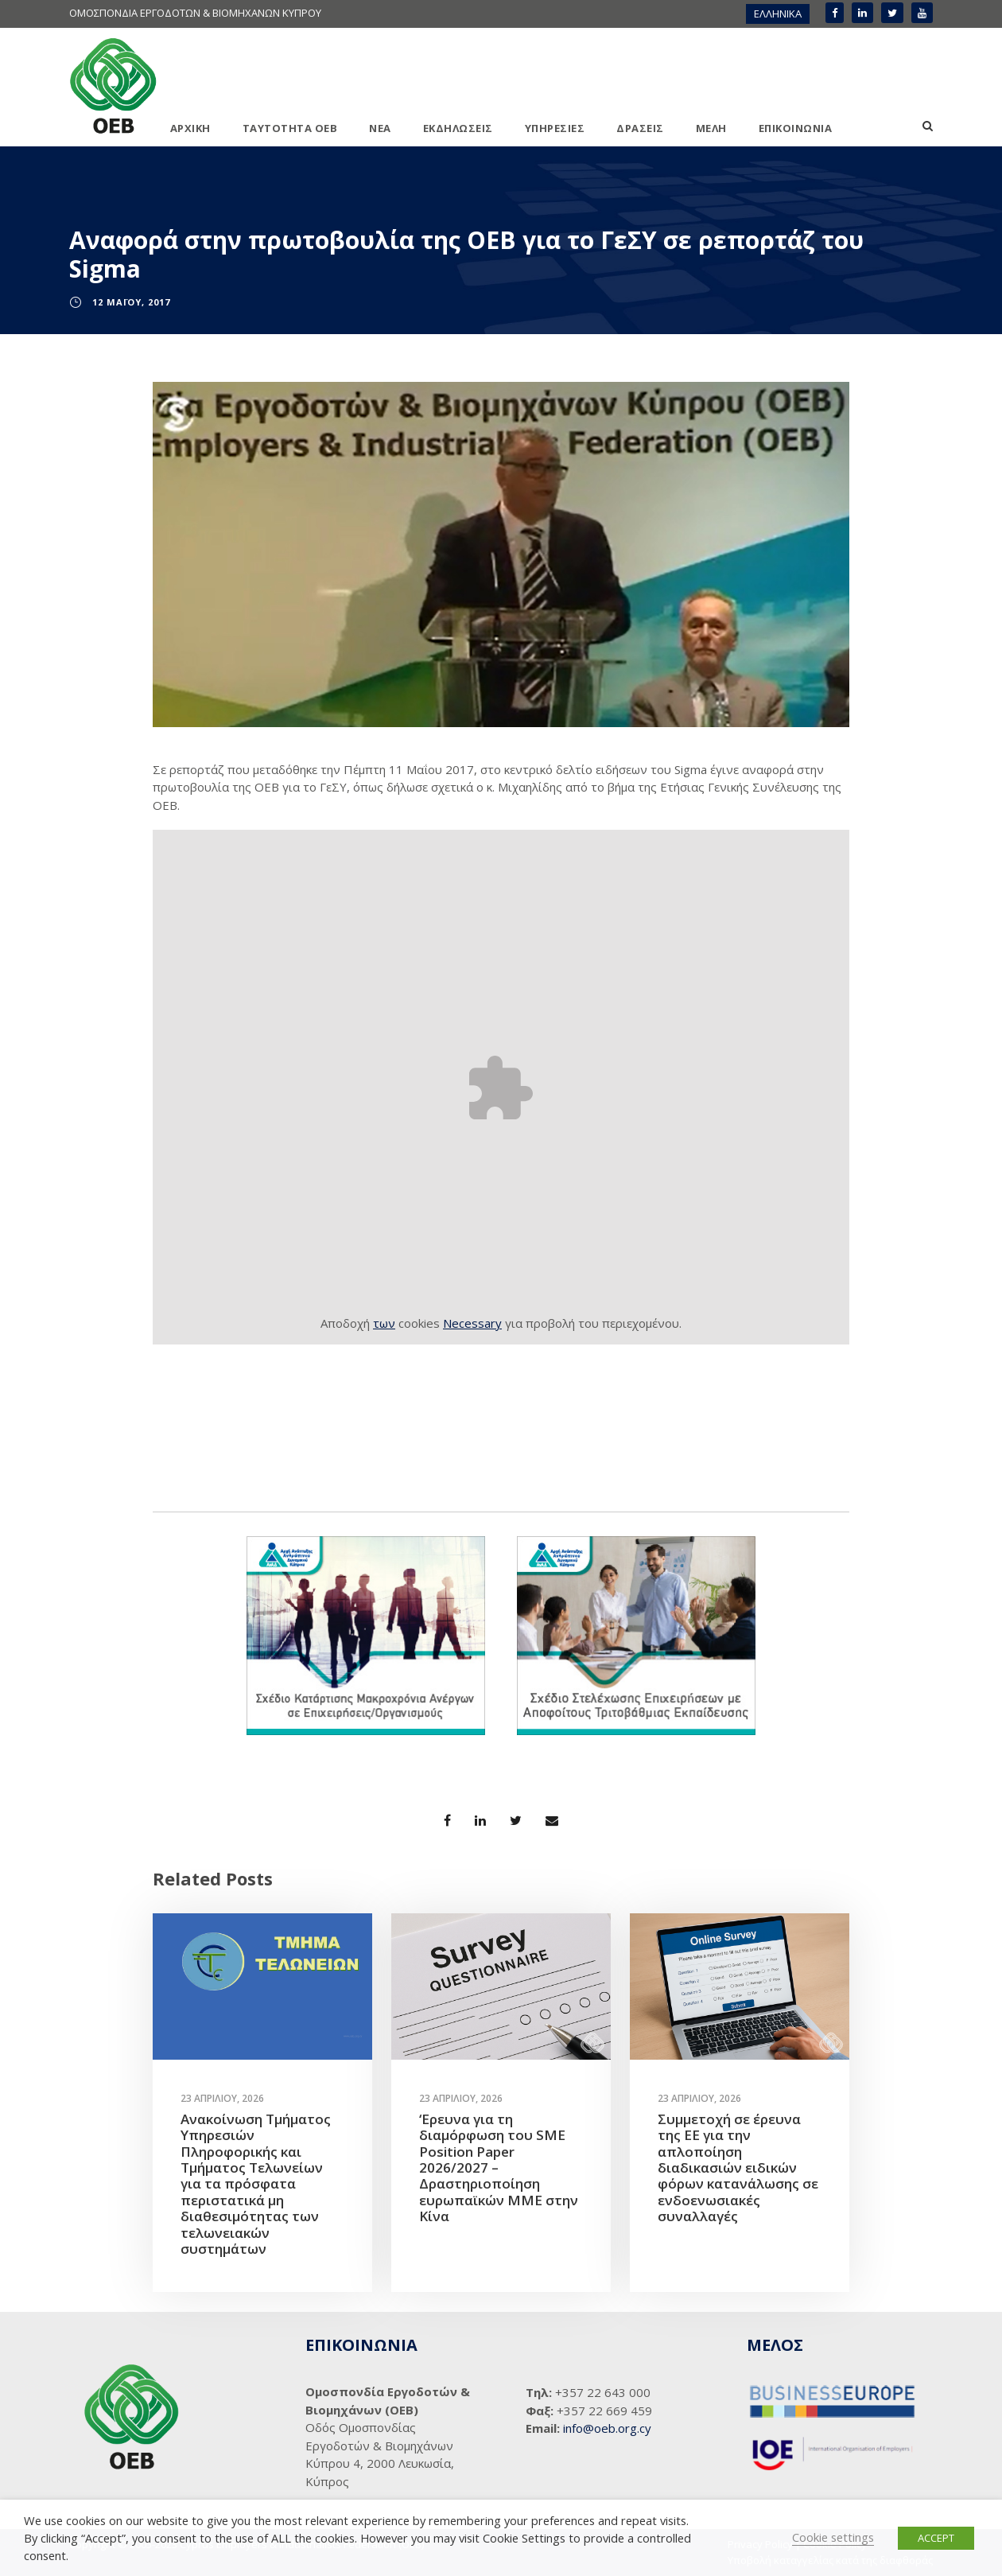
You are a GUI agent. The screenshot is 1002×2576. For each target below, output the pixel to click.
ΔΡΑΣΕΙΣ (640, 128)
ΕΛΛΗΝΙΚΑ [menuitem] (778, 13)
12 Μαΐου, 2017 (131, 302)
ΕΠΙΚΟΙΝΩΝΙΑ (796, 128)
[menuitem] (778, 14)
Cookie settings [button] (833, 2537)
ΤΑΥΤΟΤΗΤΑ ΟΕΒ (290, 128)
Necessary (472, 1323)
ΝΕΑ (380, 128)
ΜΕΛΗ (711, 128)
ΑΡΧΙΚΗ (190, 128)
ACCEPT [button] (936, 2538)
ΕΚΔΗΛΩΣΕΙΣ (458, 128)
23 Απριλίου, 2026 (222, 2098)
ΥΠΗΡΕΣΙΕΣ (555, 128)
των (384, 1323)
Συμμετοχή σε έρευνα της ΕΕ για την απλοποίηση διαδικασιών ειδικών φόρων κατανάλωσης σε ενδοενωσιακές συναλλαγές (738, 2167)
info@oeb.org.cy (607, 2428)
